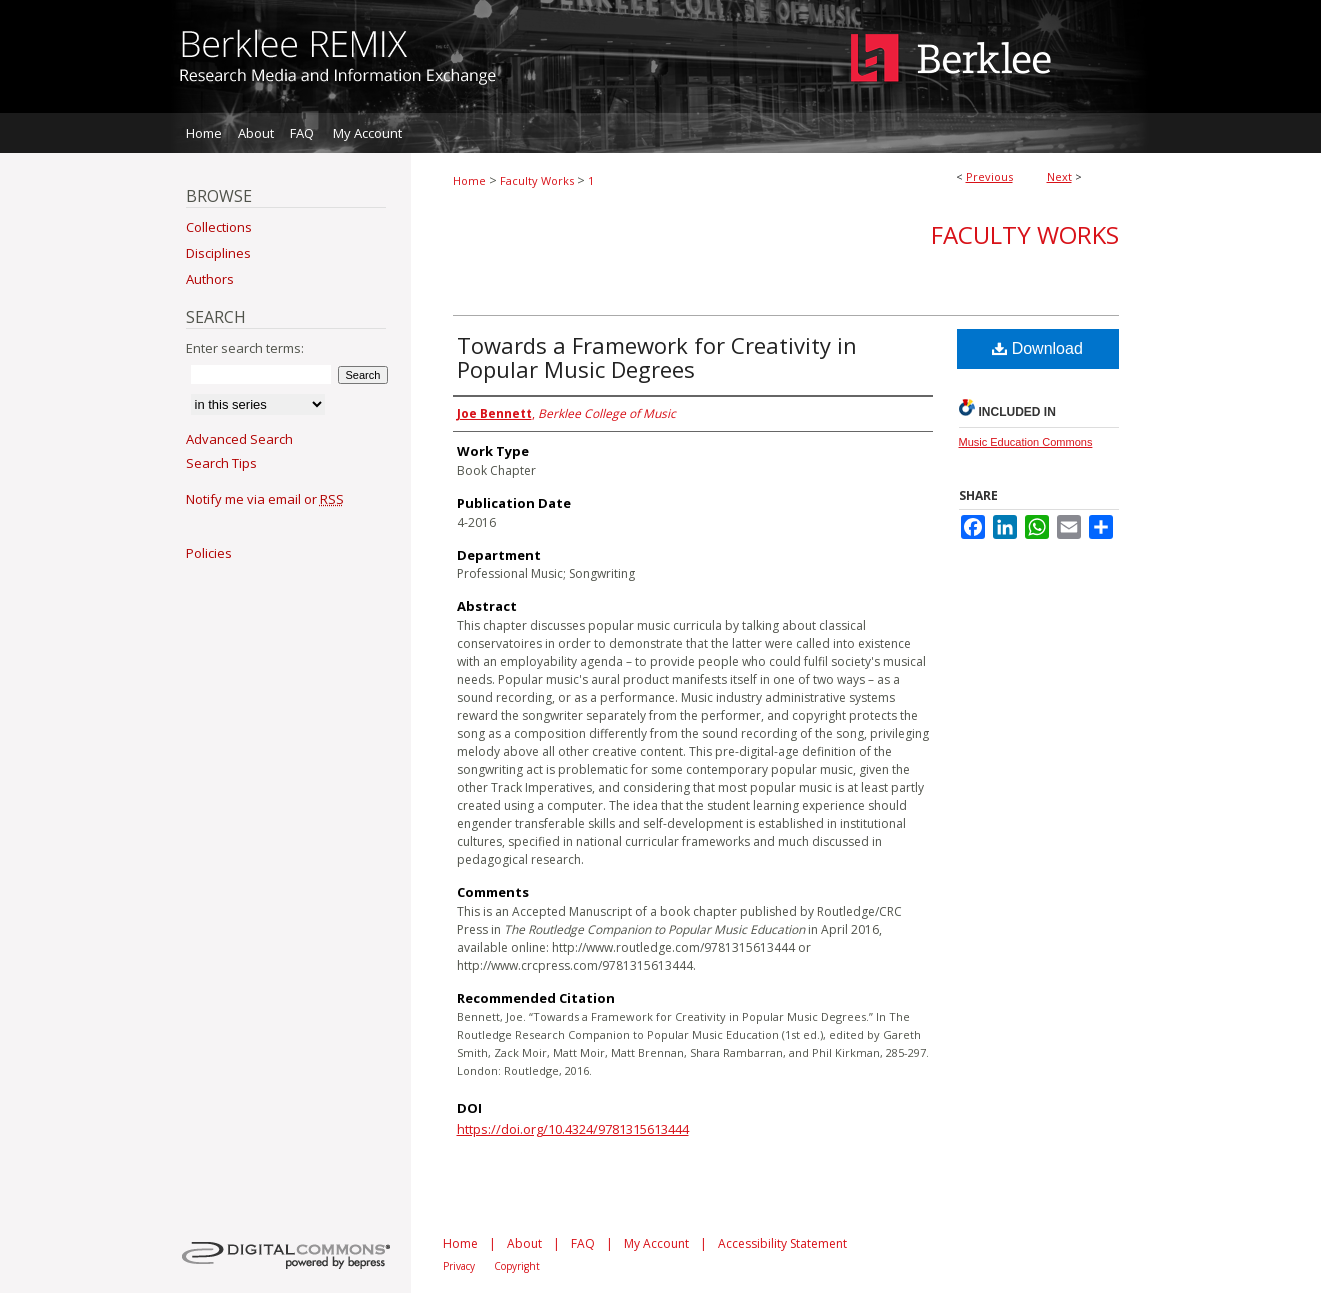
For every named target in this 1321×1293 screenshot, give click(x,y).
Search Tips (221, 463)
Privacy (459, 1266)
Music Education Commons (1026, 442)
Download (1037, 348)
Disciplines (218, 253)
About (524, 1243)
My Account (656, 1243)
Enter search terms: (245, 348)
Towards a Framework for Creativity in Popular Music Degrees (657, 357)
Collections (219, 227)
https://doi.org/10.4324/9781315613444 (573, 1129)
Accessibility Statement (782, 1243)
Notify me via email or (265, 499)
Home (469, 180)
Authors (210, 279)
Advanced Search (239, 439)
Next (1059, 176)
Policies (209, 553)
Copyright (517, 1266)
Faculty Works (537, 180)
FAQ (583, 1243)
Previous (989, 176)
